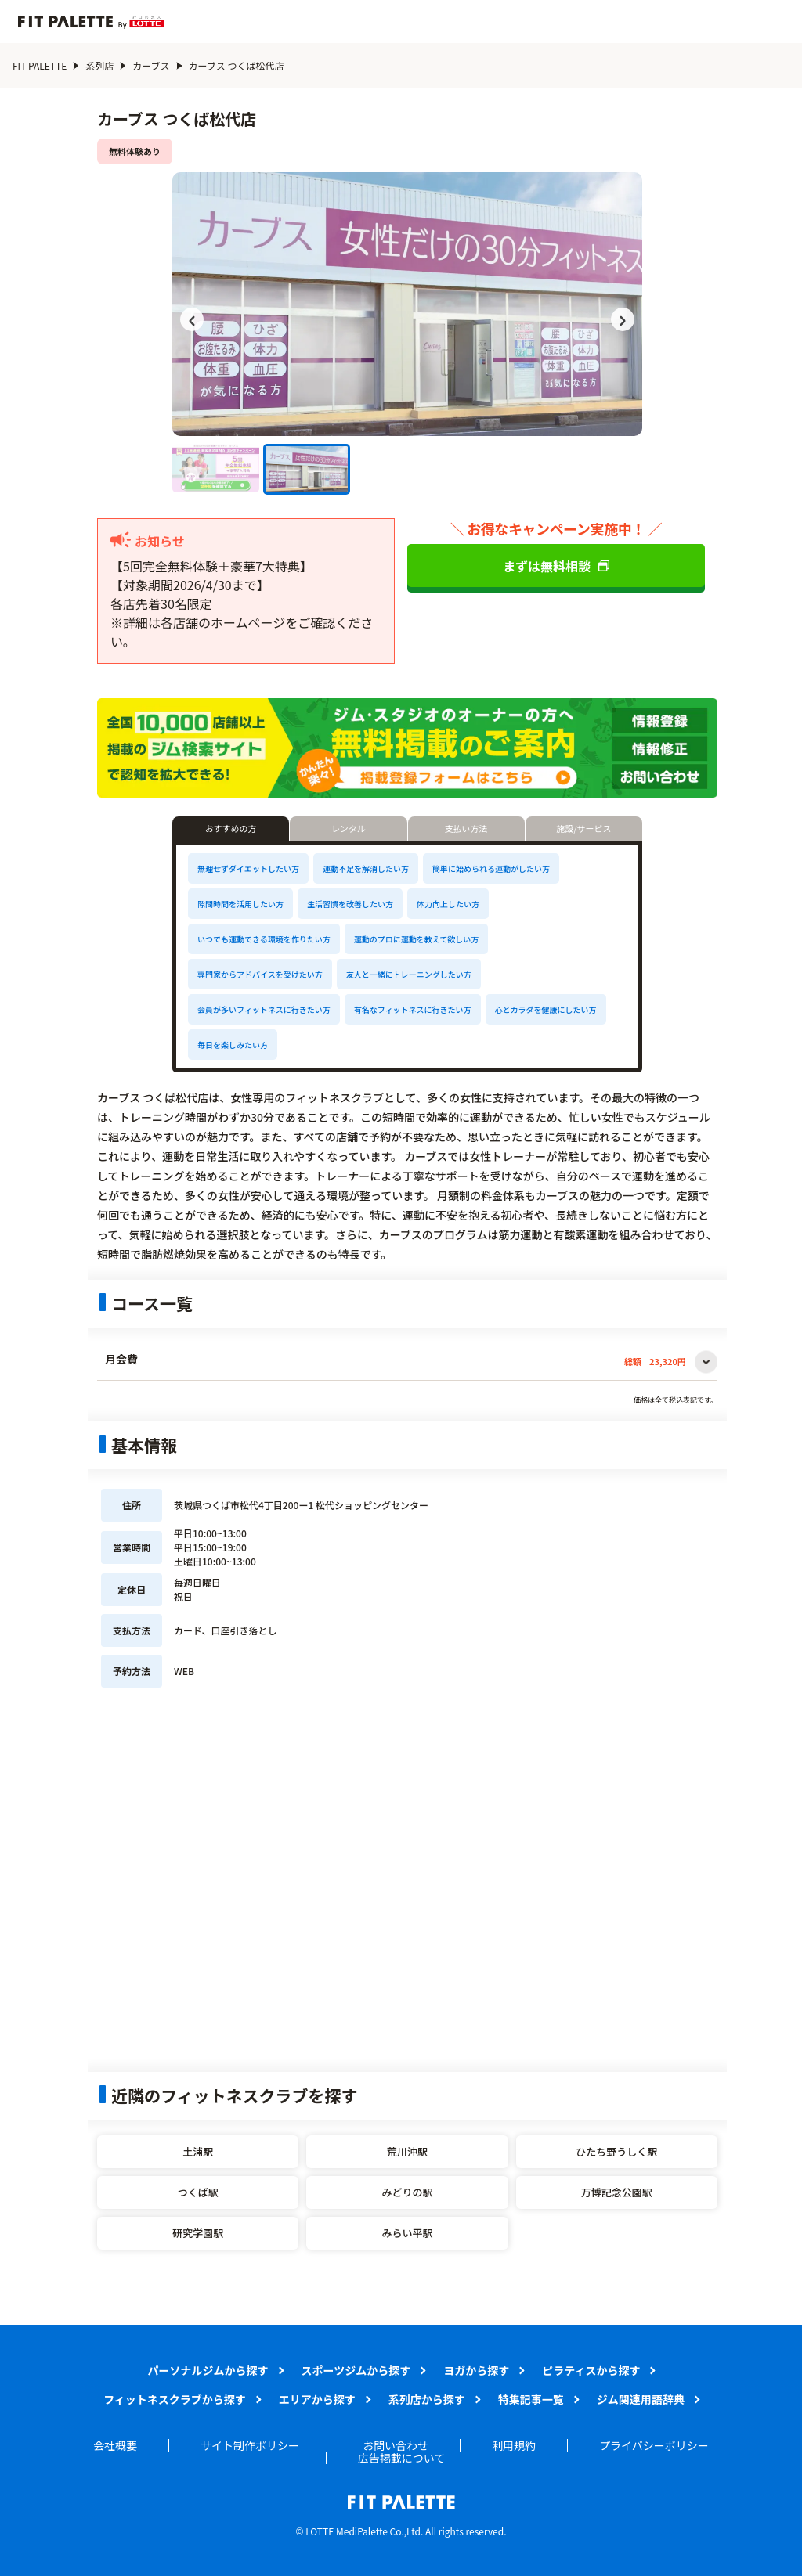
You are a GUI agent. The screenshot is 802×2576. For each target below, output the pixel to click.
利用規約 (514, 2445)
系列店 (99, 65)
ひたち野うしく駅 (616, 2151)
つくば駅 (198, 2192)
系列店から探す (426, 2399)
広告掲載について (402, 2458)
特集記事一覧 (531, 2399)
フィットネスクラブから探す (174, 2399)
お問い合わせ (395, 2445)
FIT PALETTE (40, 65)
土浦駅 (197, 2151)
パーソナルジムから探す (208, 2370)
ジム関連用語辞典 (641, 2399)
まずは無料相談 (556, 566)
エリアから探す (317, 2399)
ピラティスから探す (591, 2370)
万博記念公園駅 (616, 2192)
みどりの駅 (406, 2192)
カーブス (150, 65)
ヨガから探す (476, 2370)
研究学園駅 (197, 2232)
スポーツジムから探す (356, 2370)
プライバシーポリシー (654, 2445)
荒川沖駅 (407, 2151)
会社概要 (115, 2445)
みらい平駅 (406, 2232)
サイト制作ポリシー (249, 2445)
